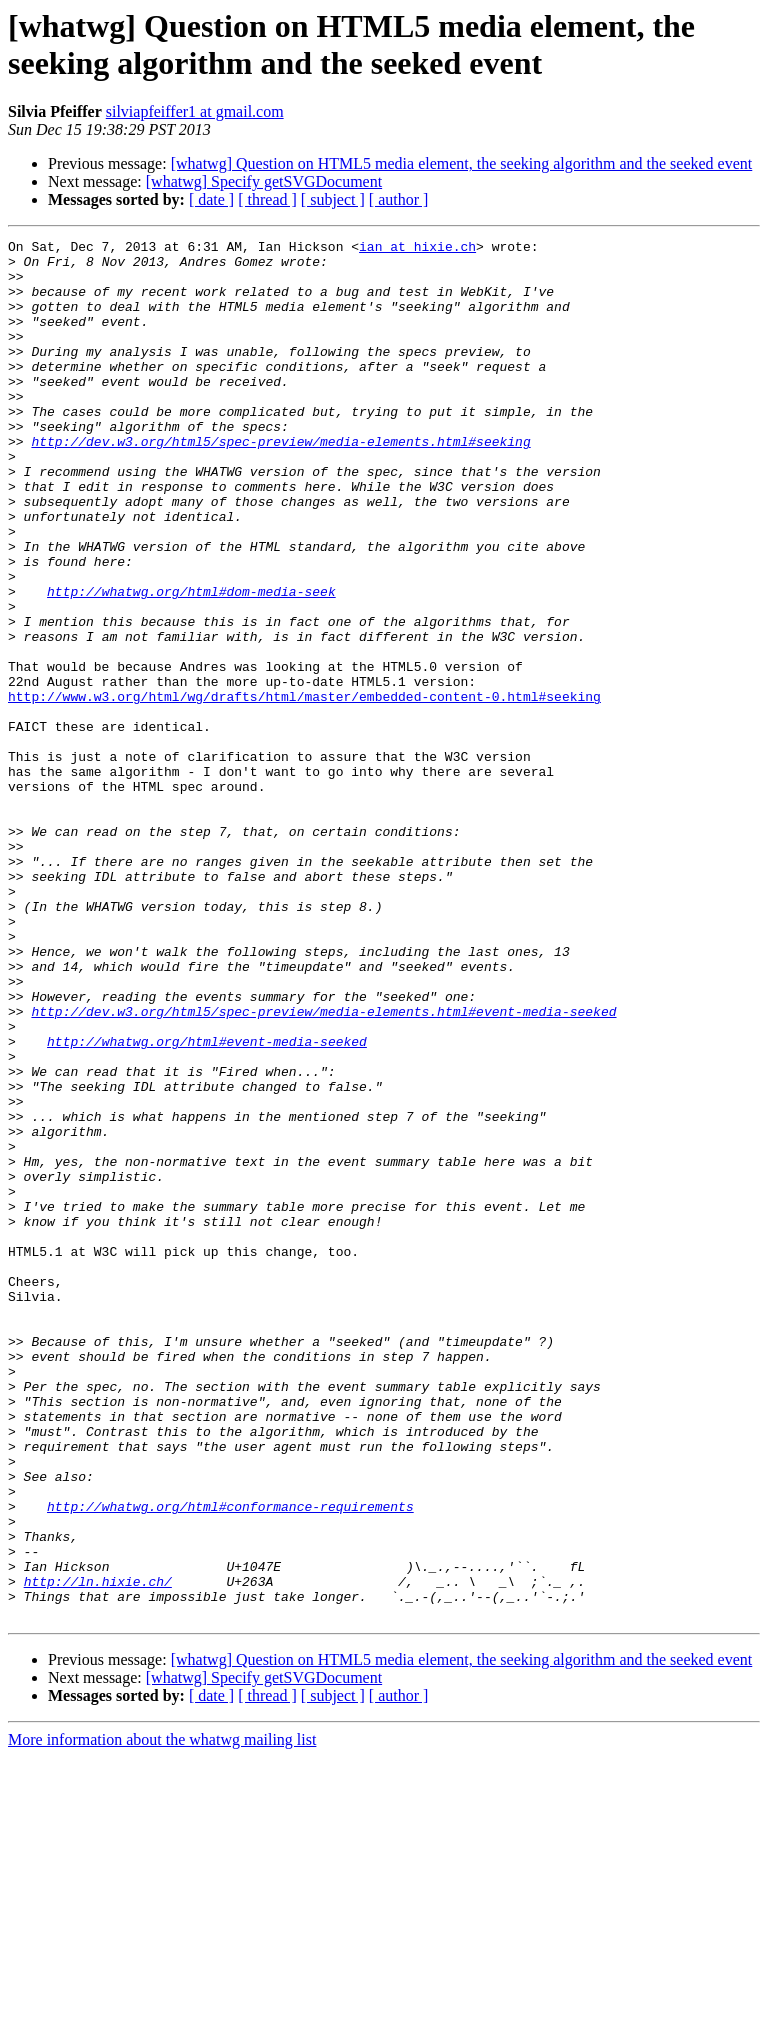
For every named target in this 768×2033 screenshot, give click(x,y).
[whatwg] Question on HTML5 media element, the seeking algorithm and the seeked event (462, 163)
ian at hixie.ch (417, 249)
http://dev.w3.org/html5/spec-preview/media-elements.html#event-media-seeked (323, 1167)
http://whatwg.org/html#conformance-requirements (230, 1761)
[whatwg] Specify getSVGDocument (264, 181)
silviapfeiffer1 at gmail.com (195, 111)
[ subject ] (333, 199)
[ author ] (399, 199)
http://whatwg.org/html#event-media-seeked (207, 1203)
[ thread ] (267, 199)
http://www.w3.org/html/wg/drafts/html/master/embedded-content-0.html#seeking (304, 789)
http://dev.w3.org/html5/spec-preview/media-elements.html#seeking (280, 483)
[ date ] (211, 199)
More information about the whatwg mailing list (162, 2015)
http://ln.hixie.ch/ (98, 1851)
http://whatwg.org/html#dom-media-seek (191, 663)
